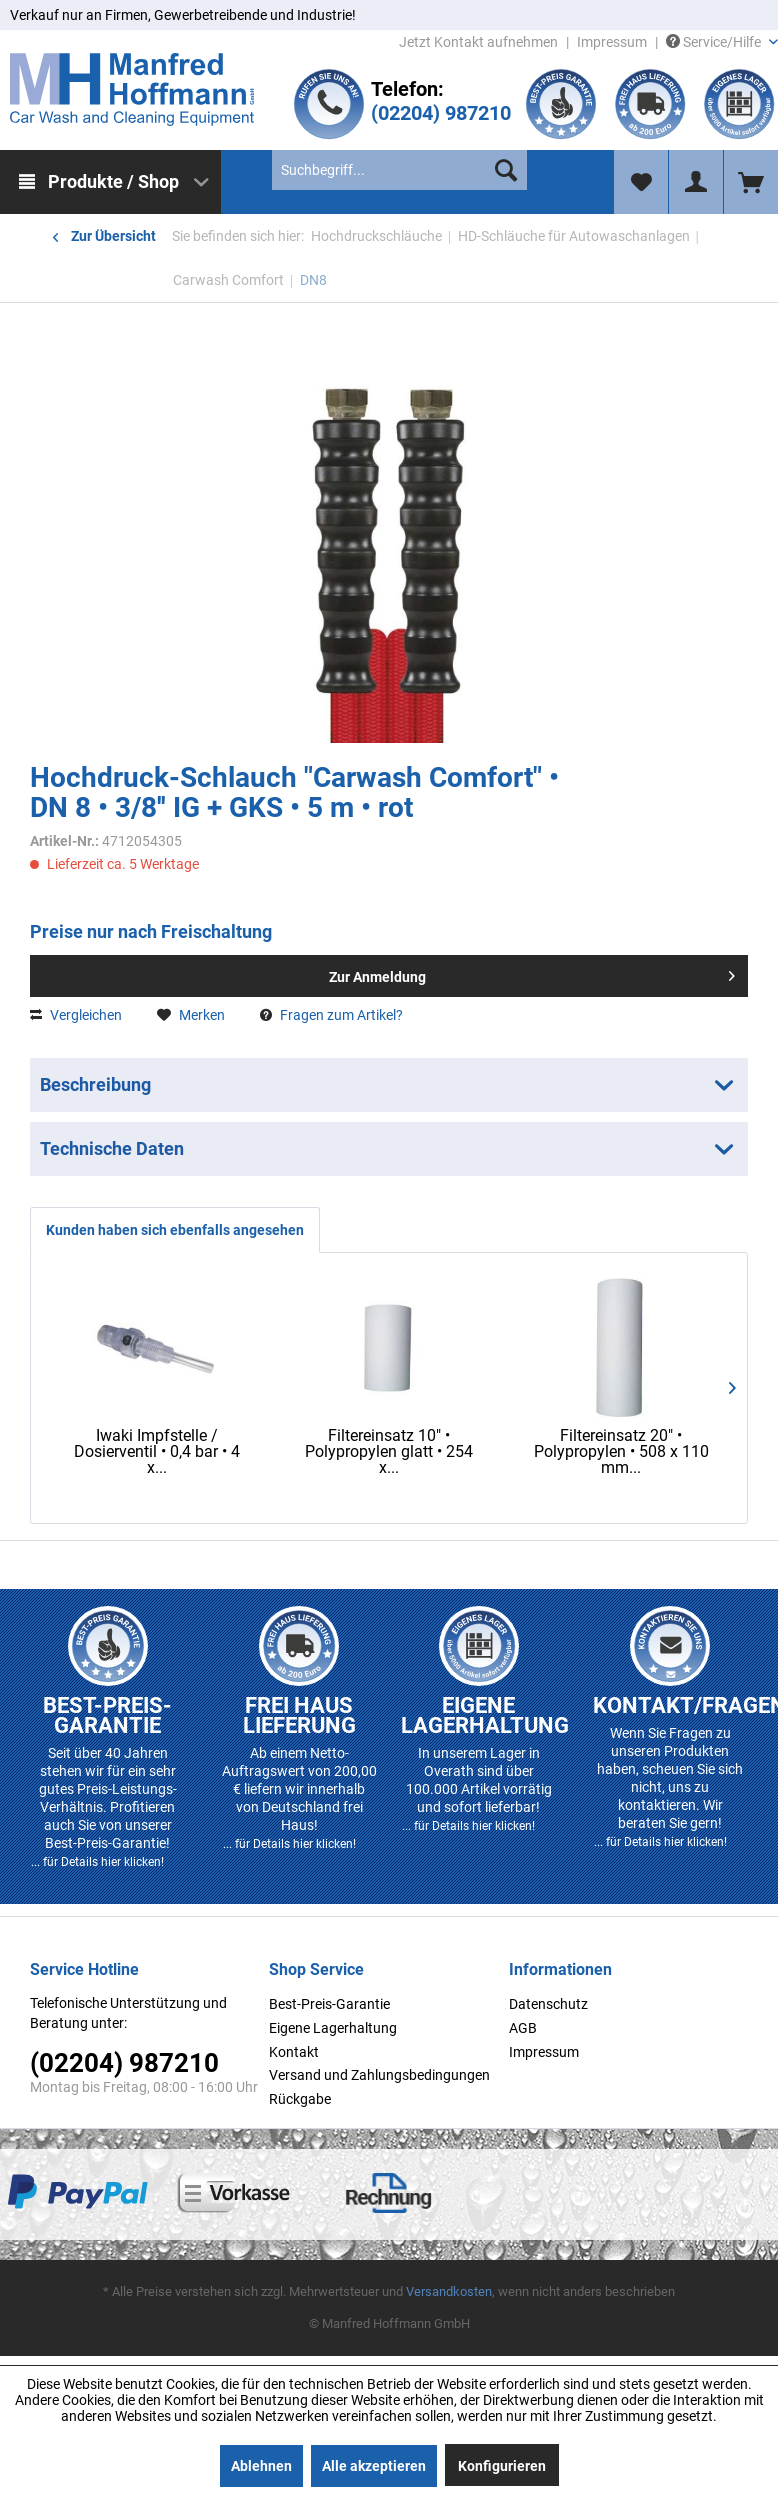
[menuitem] (110, 182)
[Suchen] (506, 170)
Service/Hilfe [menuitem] (715, 42)
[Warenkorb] (751, 182)
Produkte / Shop (113, 181)
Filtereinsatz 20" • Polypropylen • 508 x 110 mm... (621, 1452)
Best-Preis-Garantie (329, 2004)
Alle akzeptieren (374, 2466)
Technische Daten (112, 1148)
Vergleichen (76, 1015)
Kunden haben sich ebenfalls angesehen (175, 1230)
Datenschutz (548, 2004)
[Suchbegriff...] (399, 170)
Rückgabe (300, 2099)
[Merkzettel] (641, 182)
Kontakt (294, 2052)
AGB (523, 2028)
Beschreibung (95, 1084)
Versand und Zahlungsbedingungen (379, 2075)
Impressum (612, 42)
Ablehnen (261, 2466)
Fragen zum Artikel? (331, 1015)
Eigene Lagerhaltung (333, 2028)
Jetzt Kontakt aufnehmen (478, 42)
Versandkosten (449, 2291)
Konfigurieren (502, 2466)
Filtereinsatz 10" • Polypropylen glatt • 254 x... (389, 1452)
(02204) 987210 (441, 113)
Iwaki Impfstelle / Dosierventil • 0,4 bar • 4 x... (157, 1452)
